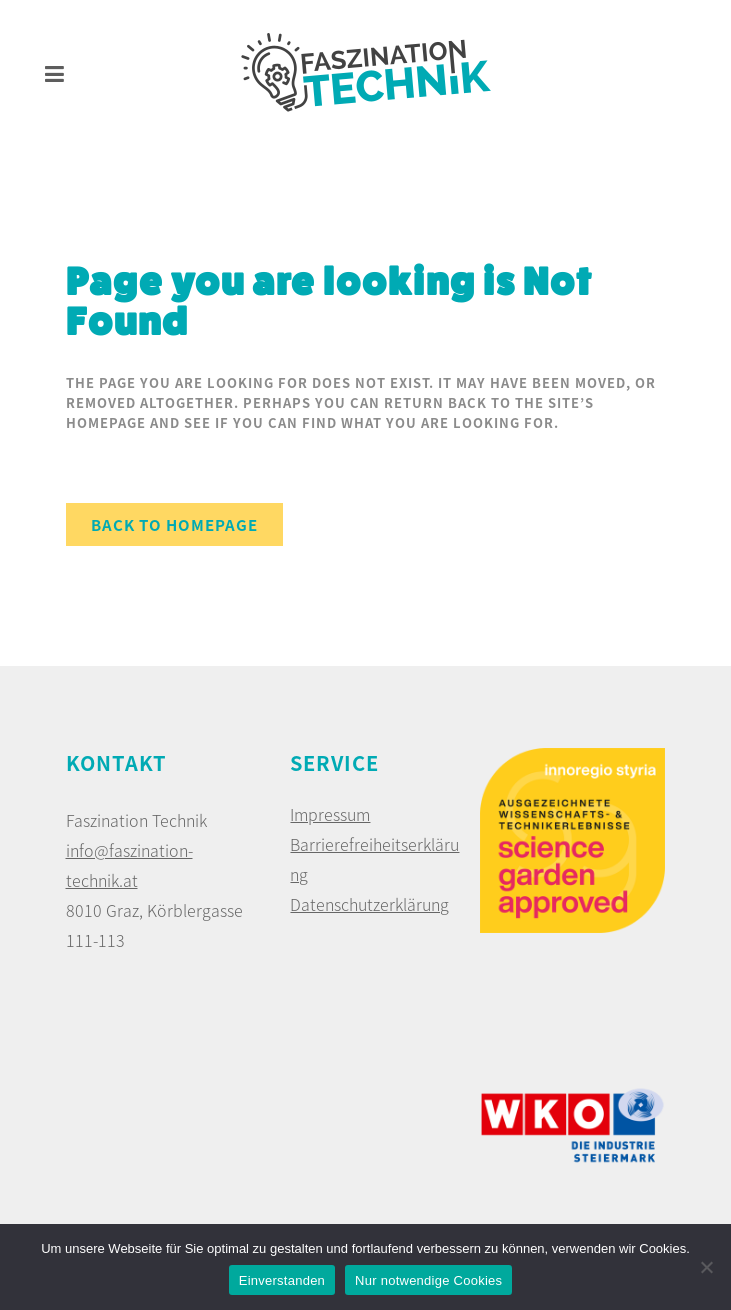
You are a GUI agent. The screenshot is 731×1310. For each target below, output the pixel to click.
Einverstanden (282, 1280)
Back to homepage (174, 524)
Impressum (330, 814)
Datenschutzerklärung (369, 904)
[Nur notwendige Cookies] (706, 1267)
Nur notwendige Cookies (428, 1280)
